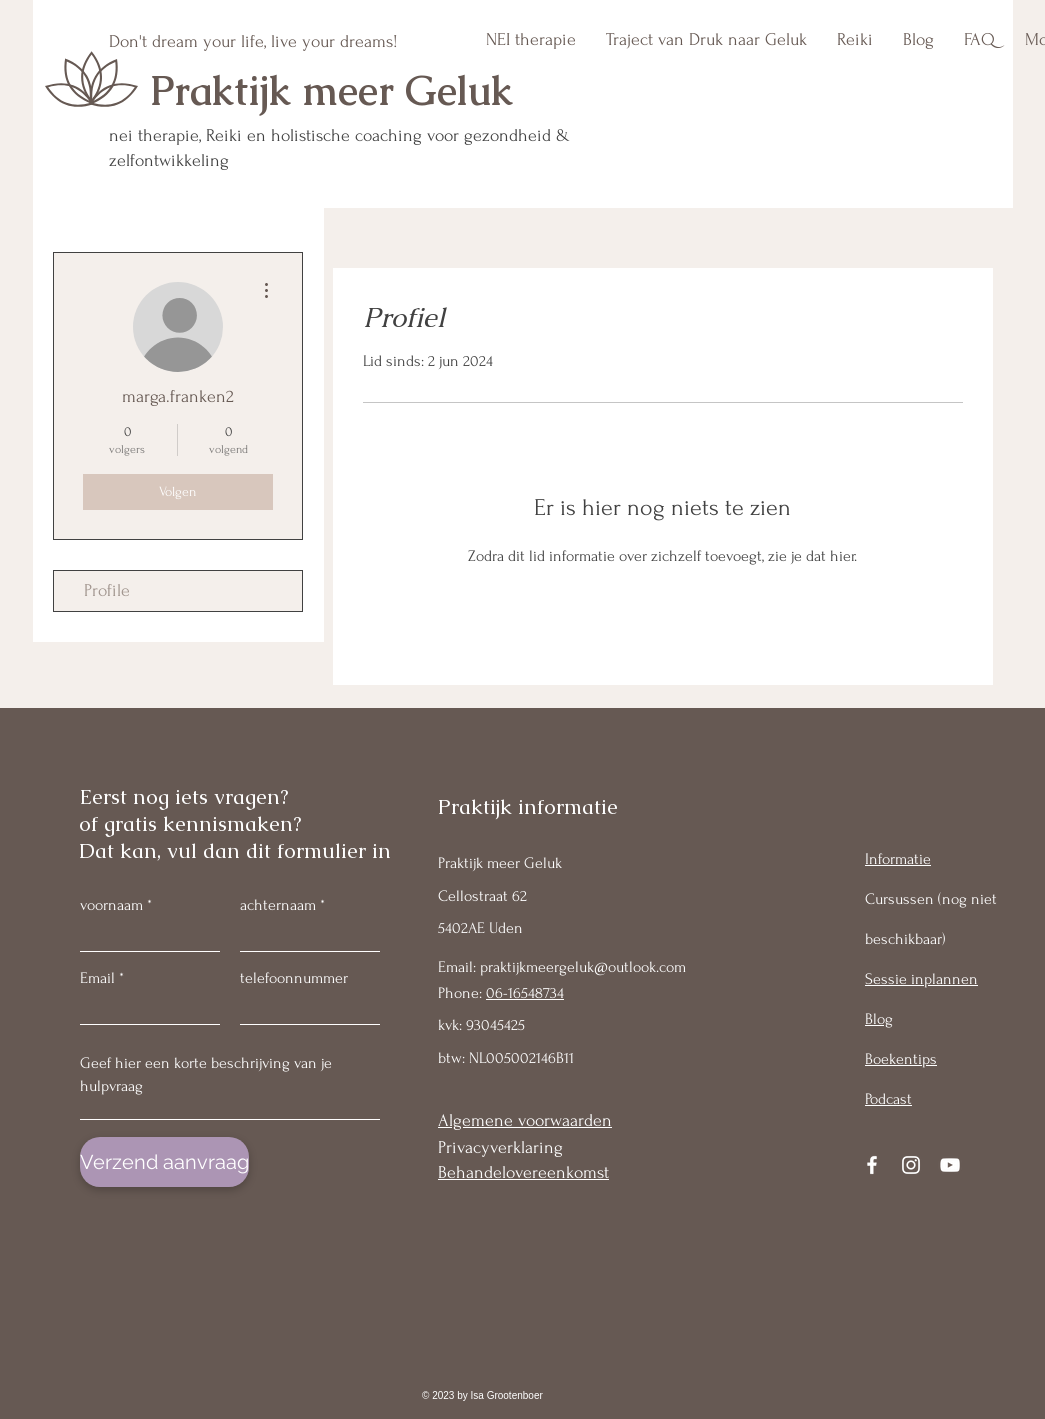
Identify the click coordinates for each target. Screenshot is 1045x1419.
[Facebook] (872, 1165)
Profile (107, 590)
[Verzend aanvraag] (164, 1162)
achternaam (278, 905)
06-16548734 (525, 993)
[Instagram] (911, 1165)
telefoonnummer (294, 978)
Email (97, 978)
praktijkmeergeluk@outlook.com (583, 967)
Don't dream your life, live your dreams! (253, 41)
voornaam (111, 905)
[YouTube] (950, 1165)
